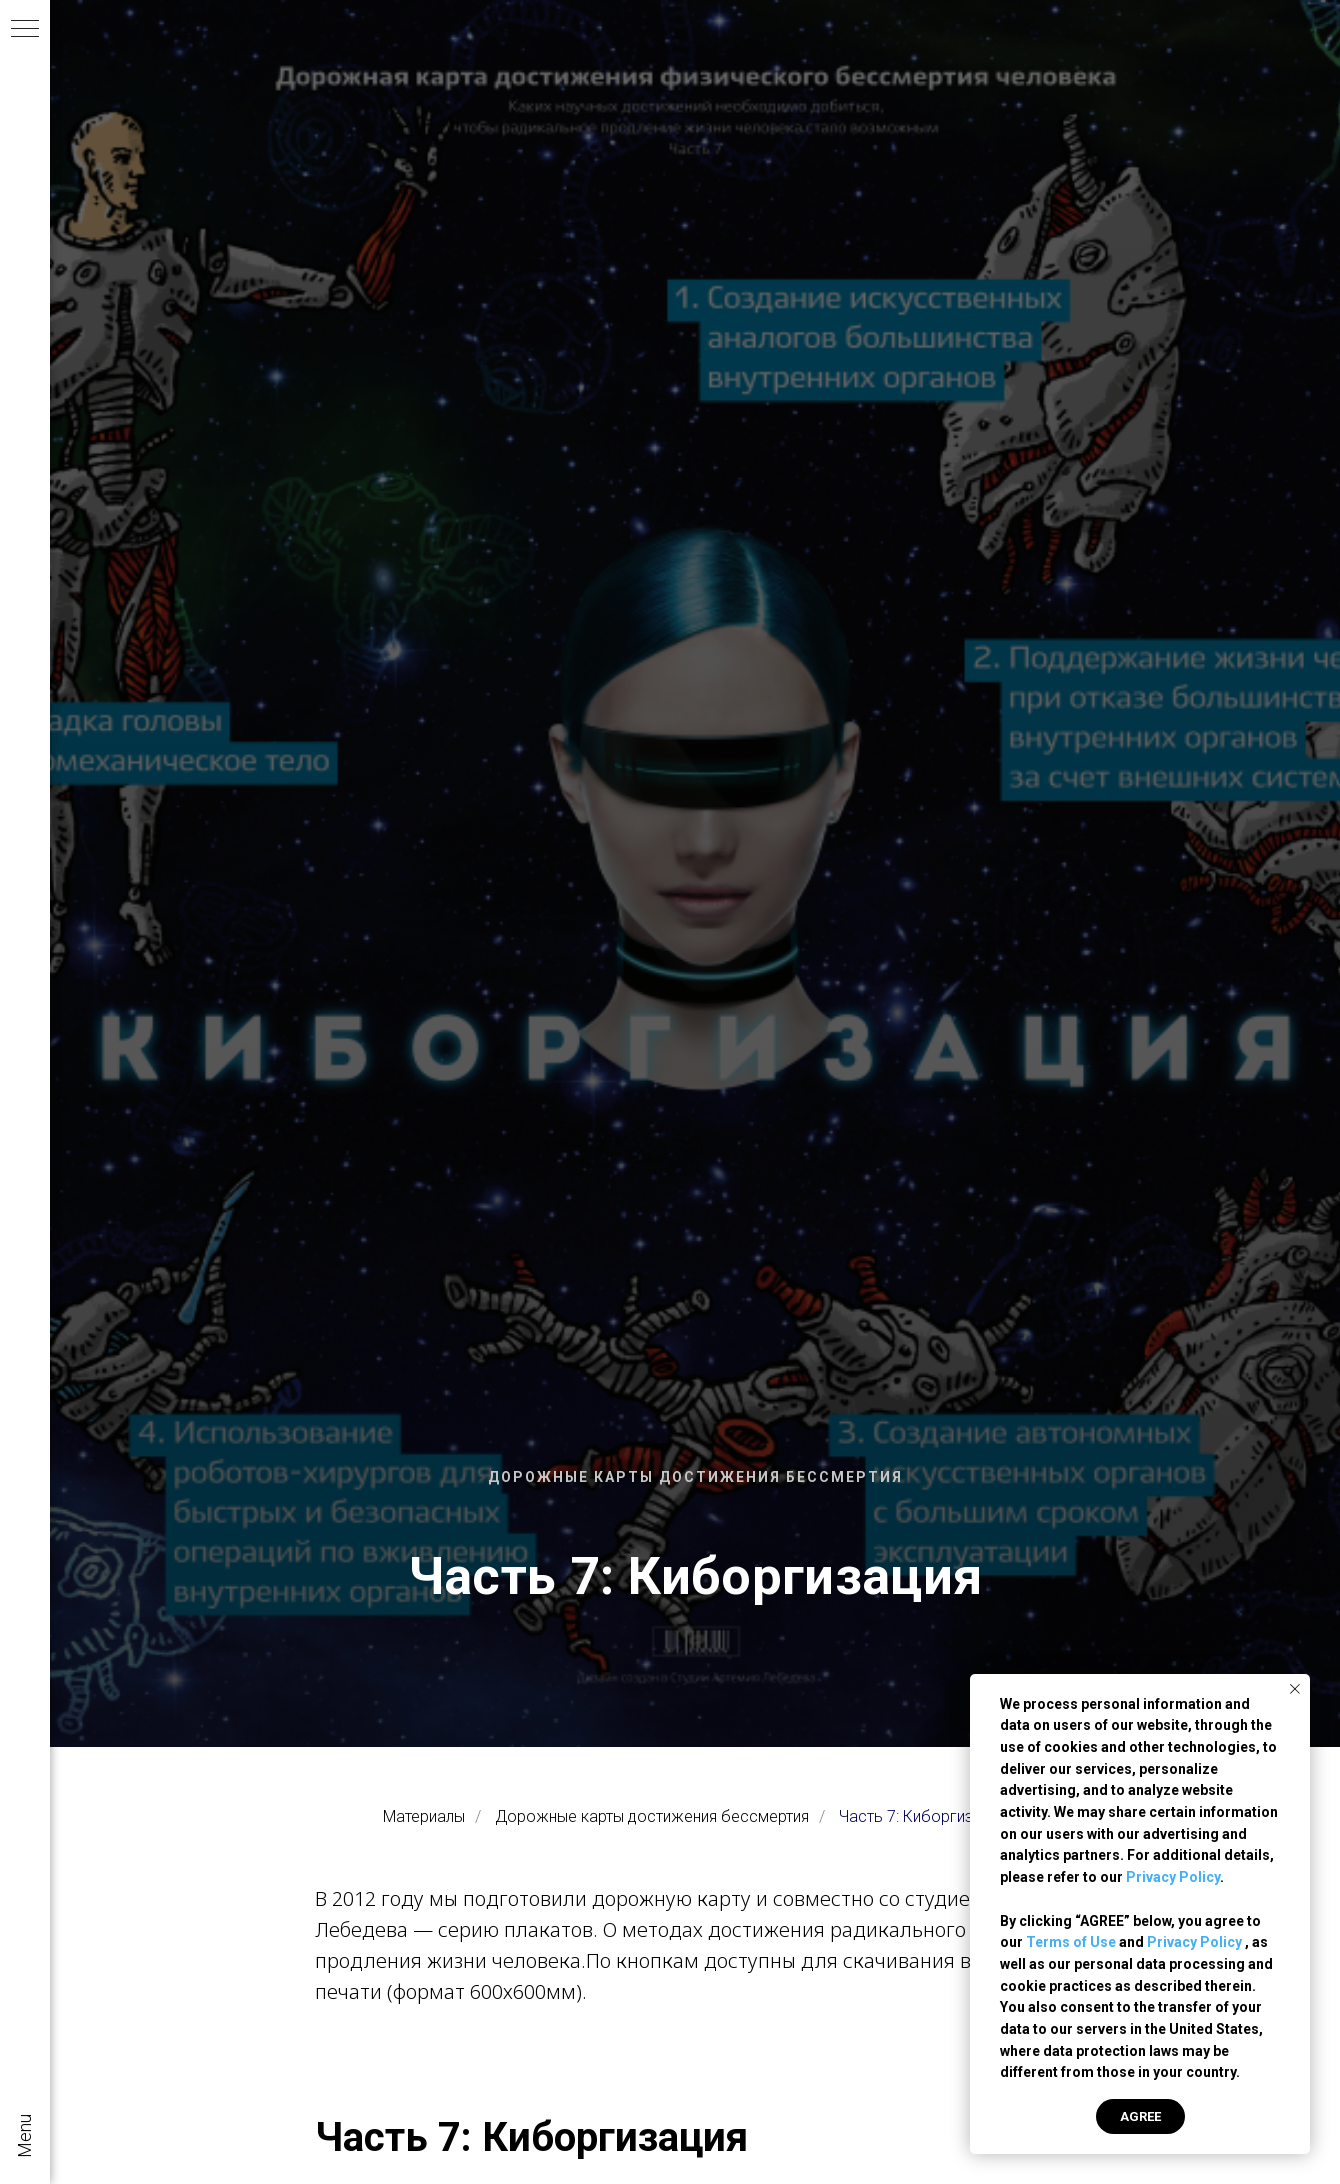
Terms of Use (1071, 1942)
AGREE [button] (1140, 2116)
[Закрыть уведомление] (1295, 1689)
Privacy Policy (1173, 1877)
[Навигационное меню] (25, 30)
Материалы (424, 1816)
